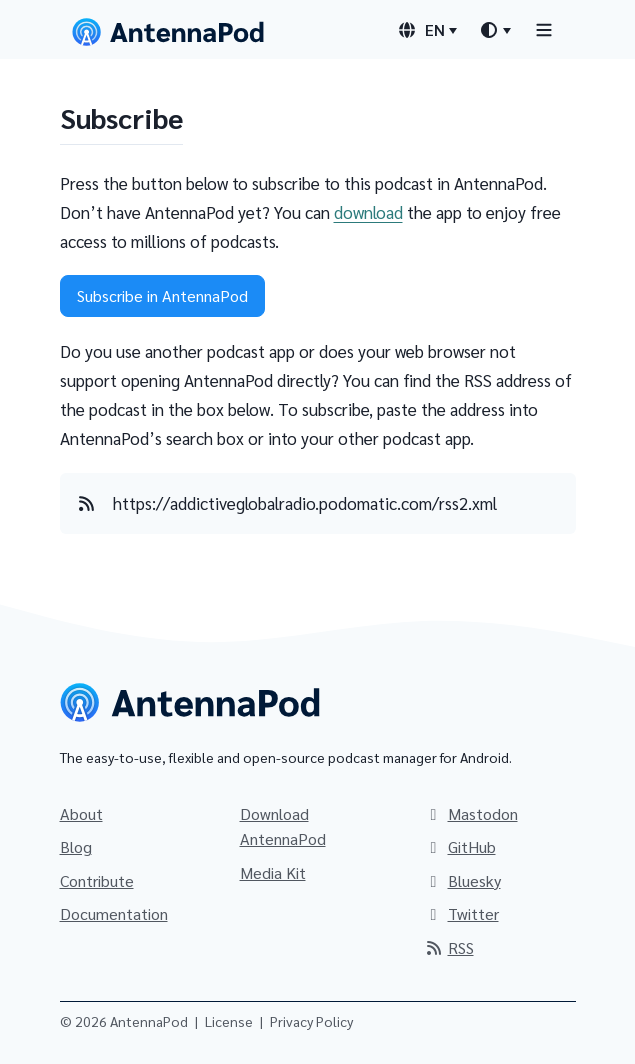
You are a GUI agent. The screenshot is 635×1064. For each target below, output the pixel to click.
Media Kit (273, 872)
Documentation (114, 913)
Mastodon (471, 813)
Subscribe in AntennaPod (162, 295)
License (229, 1021)
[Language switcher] (427, 30)
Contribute (97, 880)
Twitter (461, 913)
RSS (449, 947)
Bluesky (462, 880)
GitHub (460, 846)
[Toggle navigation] (544, 29)
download (368, 212)
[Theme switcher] (495, 30)
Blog (76, 846)
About (81, 813)
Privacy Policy (311, 1021)
